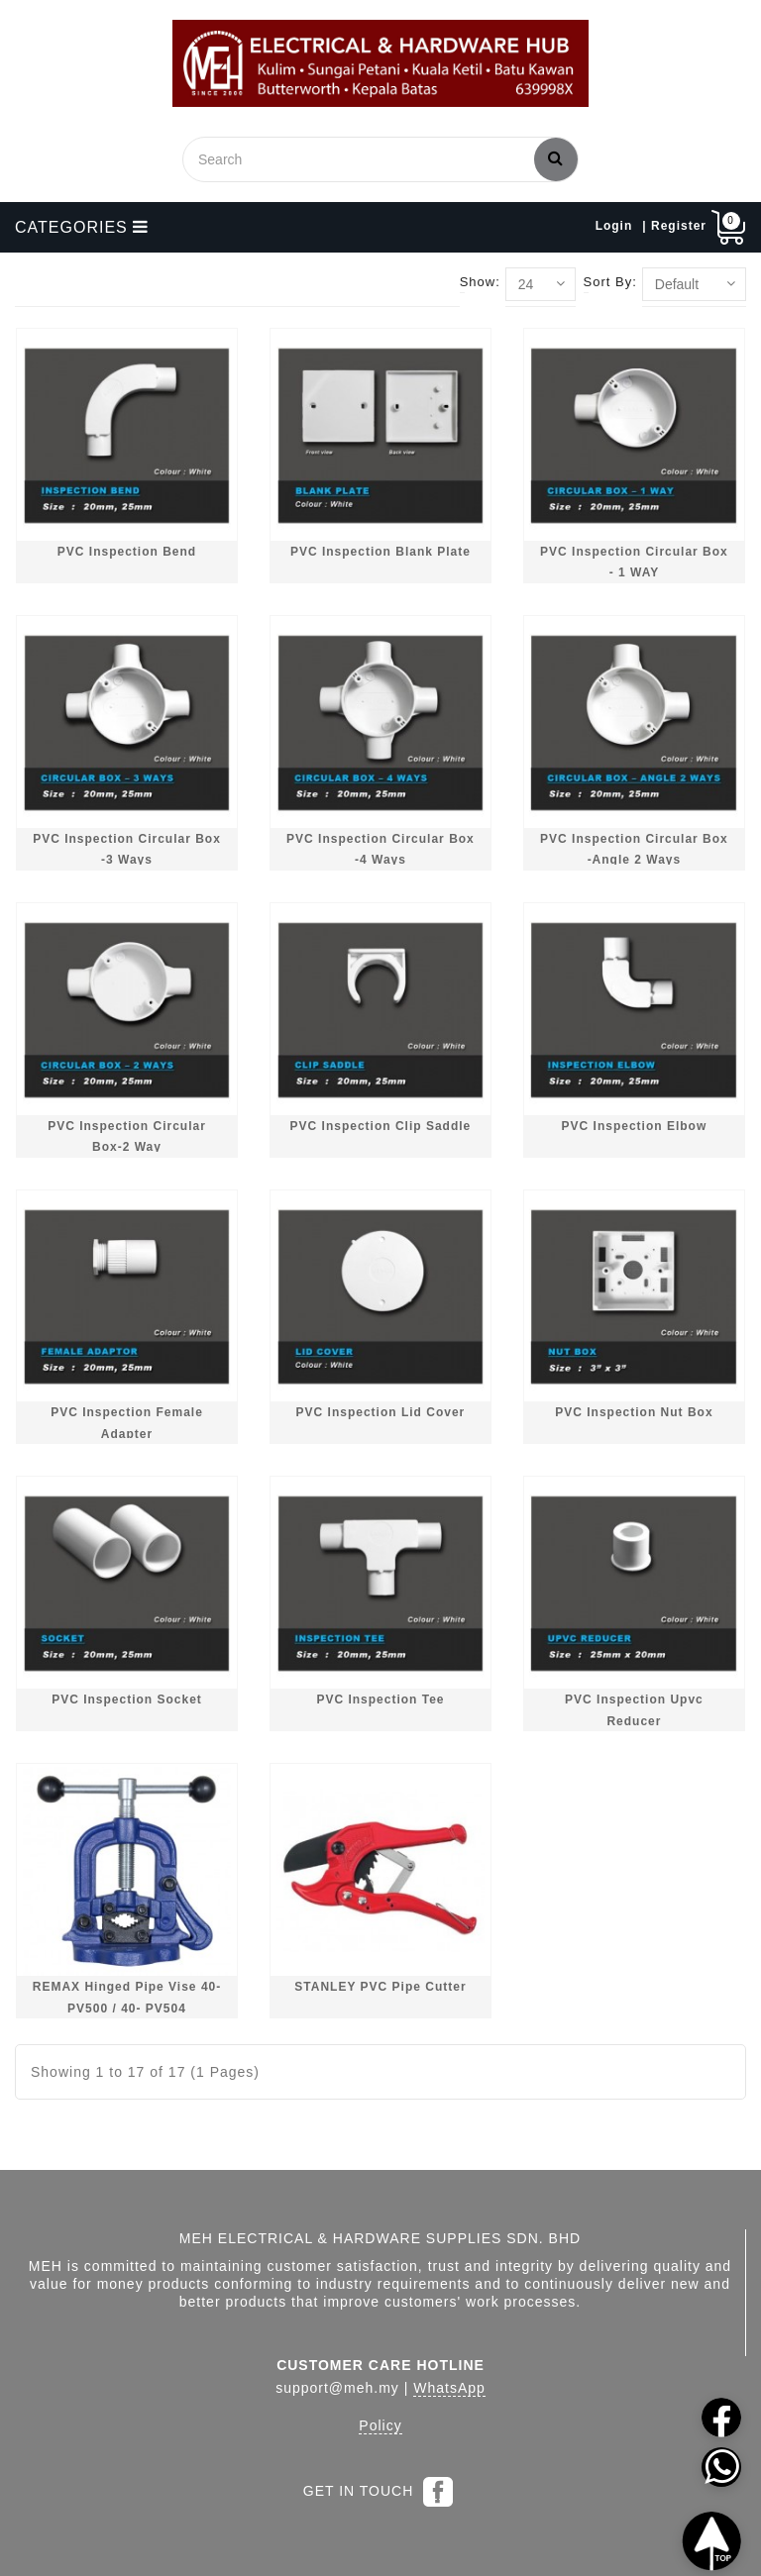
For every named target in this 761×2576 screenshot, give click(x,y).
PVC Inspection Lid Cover (381, 1412)
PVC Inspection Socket (127, 1699)
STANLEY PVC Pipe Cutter (380, 1987)
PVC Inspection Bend (126, 552)
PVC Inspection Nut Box (633, 1412)
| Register (674, 226)
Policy (380, 2425)
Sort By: (610, 281)
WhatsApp (449, 2388)
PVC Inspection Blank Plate (380, 552)
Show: (480, 281)
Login (614, 226)
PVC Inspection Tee (380, 1699)
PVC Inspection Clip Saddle (381, 1126)
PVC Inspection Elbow (634, 1126)
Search (556, 157)
